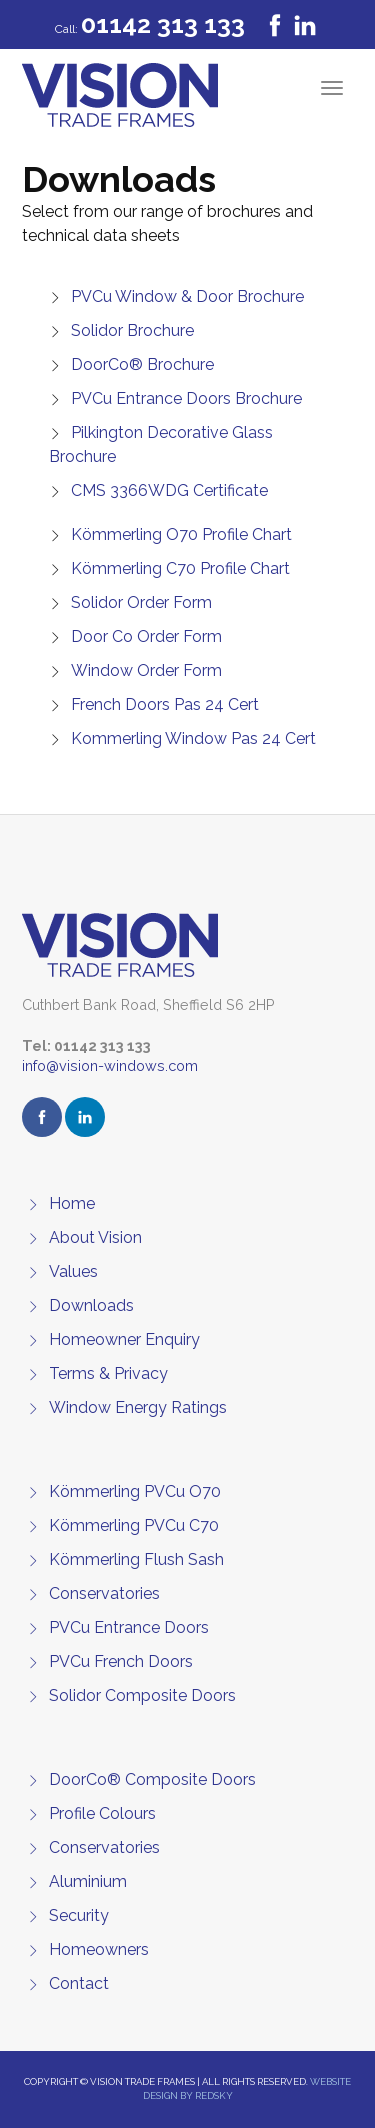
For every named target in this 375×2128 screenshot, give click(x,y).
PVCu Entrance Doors (129, 1627)
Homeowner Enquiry (124, 1339)
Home (72, 1203)
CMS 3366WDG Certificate (169, 490)
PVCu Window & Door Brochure (187, 296)
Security (79, 1915)
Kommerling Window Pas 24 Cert (193, 738)
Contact (79, 1983)
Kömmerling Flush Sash (136, 1559)
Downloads (91, 1305)
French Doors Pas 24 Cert (165, 704)
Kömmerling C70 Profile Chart (180, 568)
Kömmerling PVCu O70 (135, 1491)
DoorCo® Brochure (142, 364)
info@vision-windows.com (110, 1065)
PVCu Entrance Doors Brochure (186, 398)
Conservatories (104, 1593)
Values (73, 1271)
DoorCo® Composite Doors (152, 1779)
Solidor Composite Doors (142, 1695)
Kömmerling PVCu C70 (134, 1525)
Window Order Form (146, 670)
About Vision (95, 1237)
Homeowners (99, 1949)
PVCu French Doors (121, 1661)
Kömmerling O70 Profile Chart (181, 534)
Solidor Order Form (141, 602)
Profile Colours (102, 1813)
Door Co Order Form (146, 636)
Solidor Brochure (132, 330)
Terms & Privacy (108, 1373)
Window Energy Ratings (138, 1407)
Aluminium (88, 1881)
